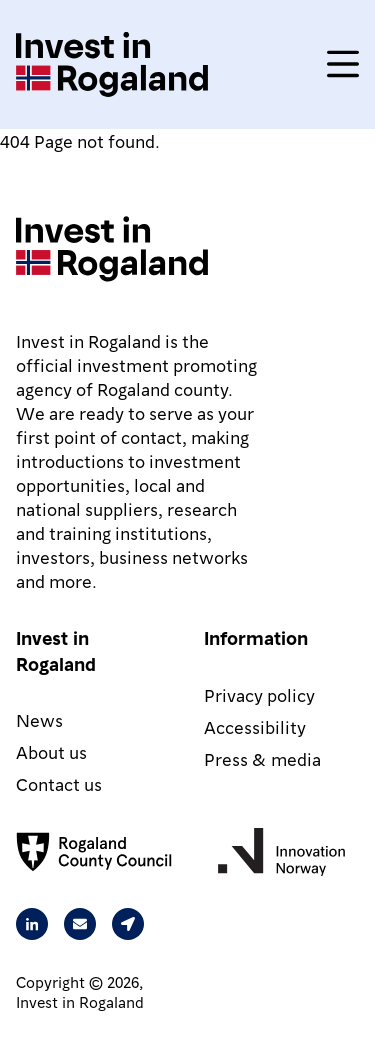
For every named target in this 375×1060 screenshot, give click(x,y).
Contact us (59, 783)
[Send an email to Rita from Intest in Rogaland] (80, 924)
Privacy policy (259, 694)
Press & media (262, 758)
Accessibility (255, 726)
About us (51, 751)
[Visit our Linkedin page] (32, 924)
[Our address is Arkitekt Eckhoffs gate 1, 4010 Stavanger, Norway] (128, 924)
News (39, 719)
